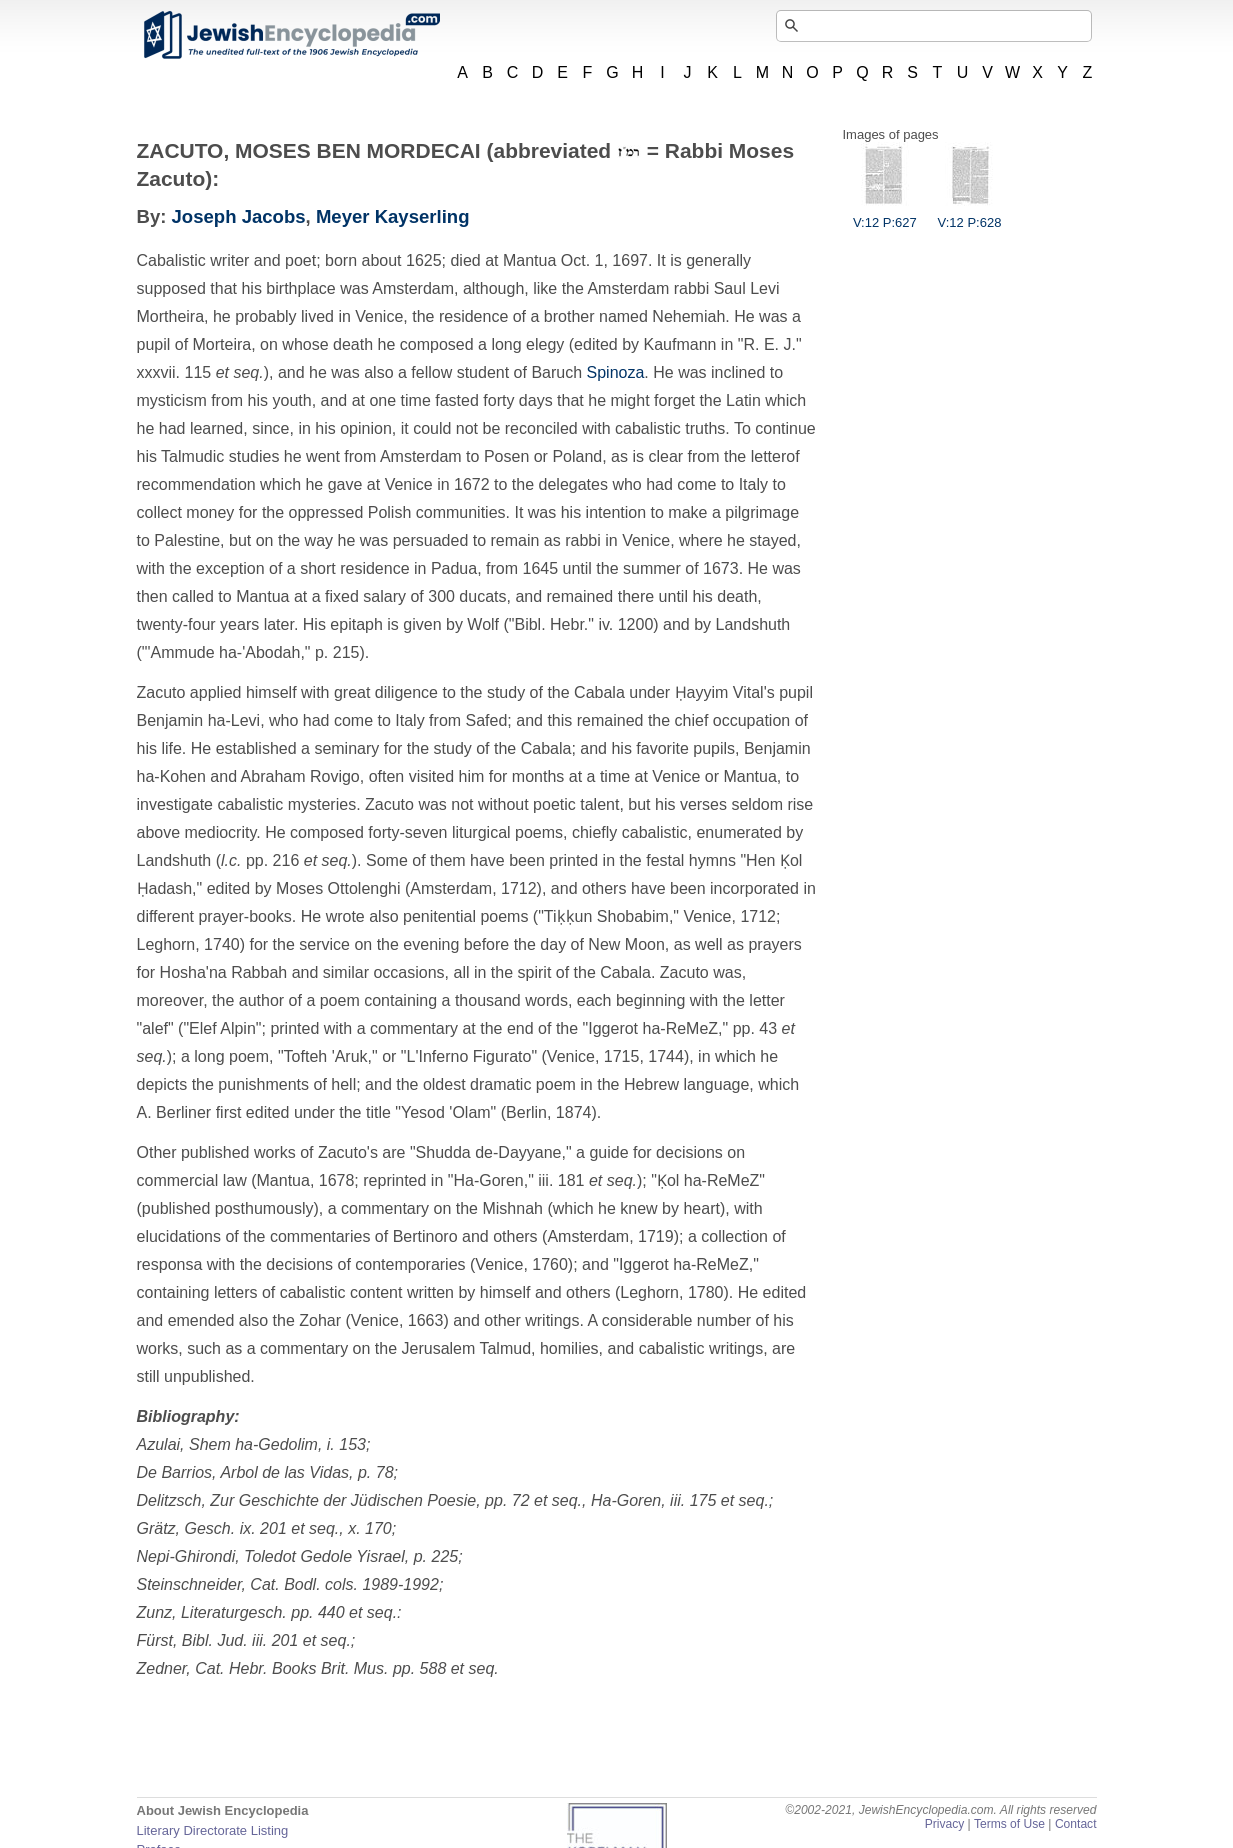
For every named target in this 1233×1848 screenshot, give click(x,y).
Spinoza (616, 372)
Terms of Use (1009, 1824)
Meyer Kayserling (393, 216)
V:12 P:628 (970, 215)
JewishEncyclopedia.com (291, 35)
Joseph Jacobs (239, 216)
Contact (1076, 1824)
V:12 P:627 (885, 215)
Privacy (945, 1824)
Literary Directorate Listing (213, 1830)
